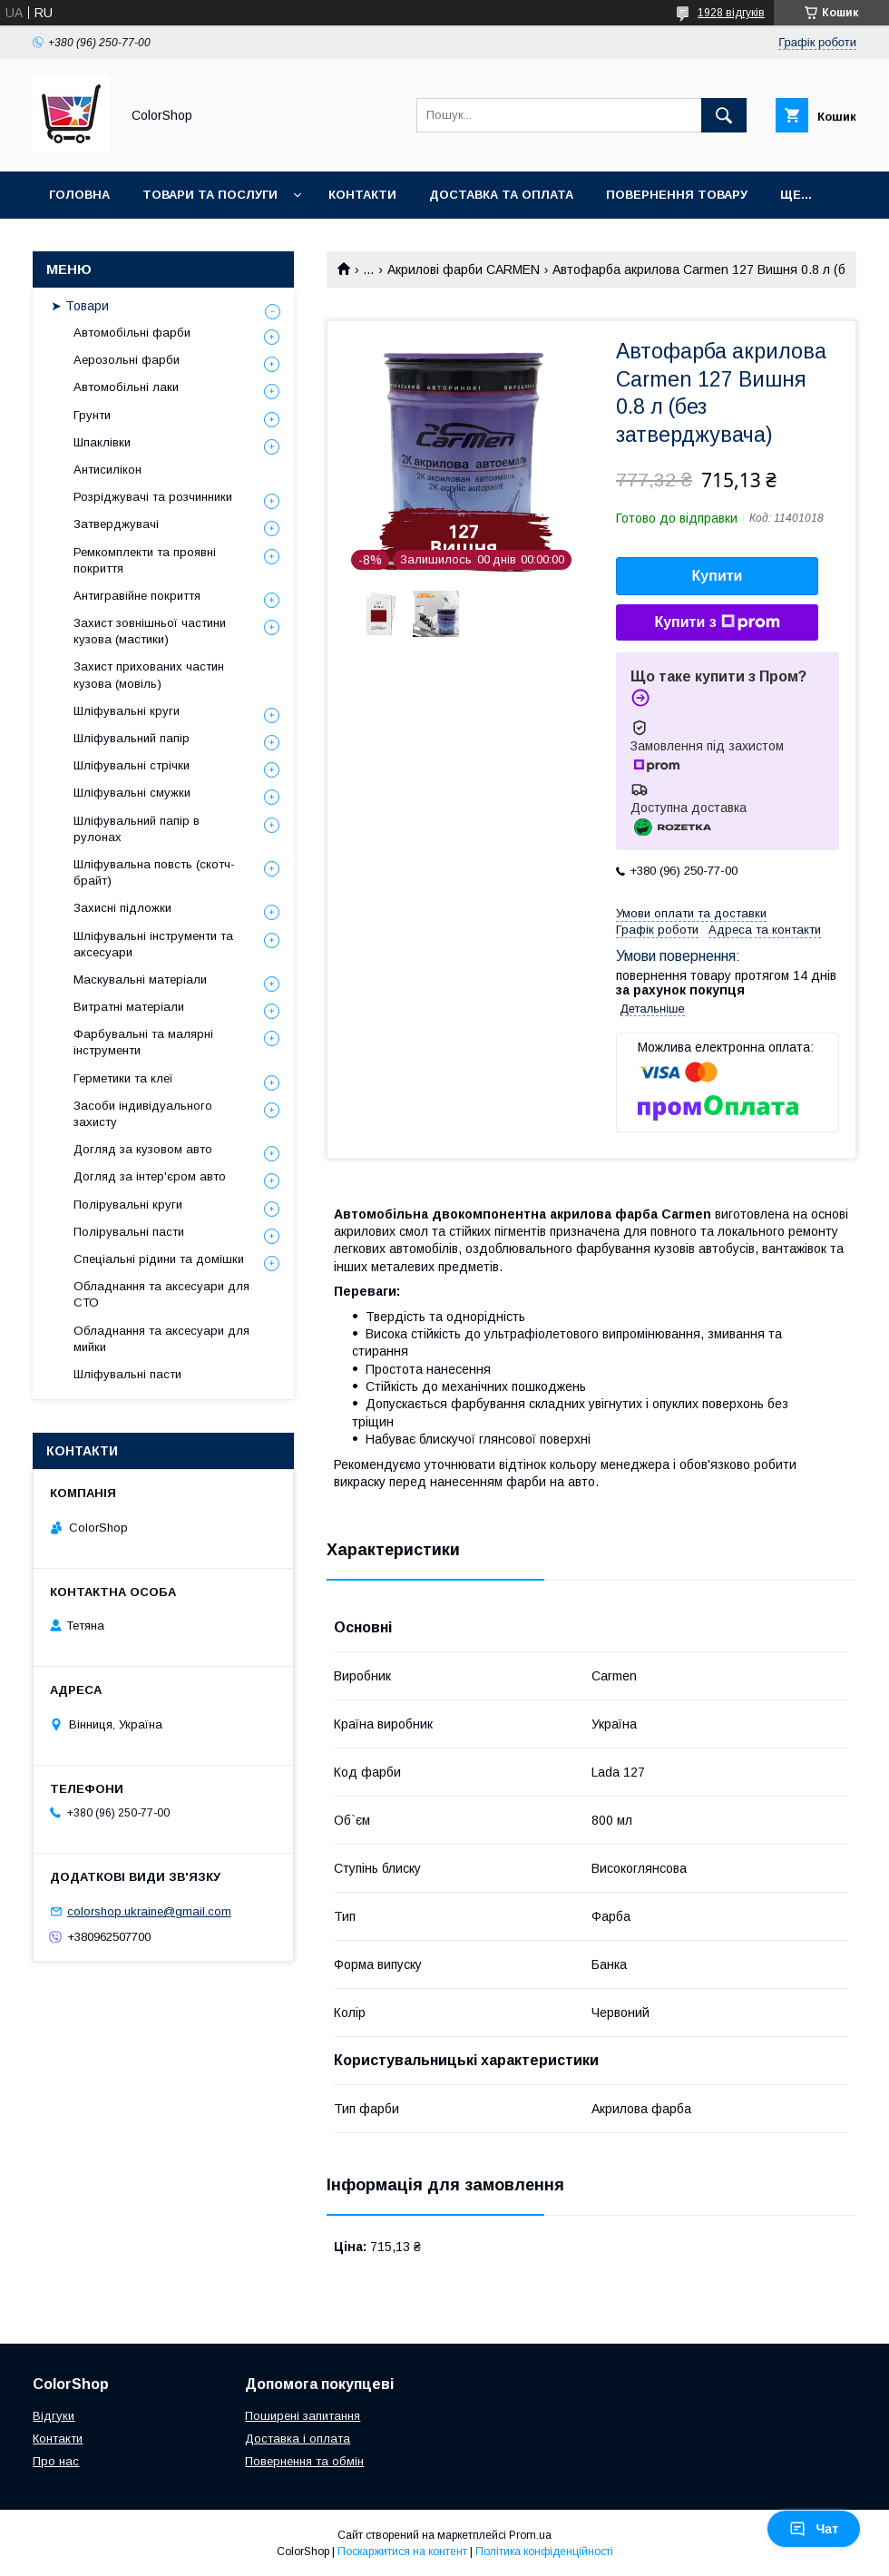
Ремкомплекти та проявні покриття (144, 560)
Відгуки (53, 2416)
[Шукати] (724, 115)
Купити (717, 575)
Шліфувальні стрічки (131, 765)
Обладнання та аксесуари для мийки (161, 1339)
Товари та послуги (210, 194)
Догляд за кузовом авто (142, 1149)
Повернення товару (676, 194)
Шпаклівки (102, 442)
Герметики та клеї (123, 1078)
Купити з (716, 622)
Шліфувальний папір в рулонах (136, 829)
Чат (813, 2529)
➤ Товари (80, 306)
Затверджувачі (116, 524)
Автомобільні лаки (126, 387)
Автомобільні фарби (131, 332)
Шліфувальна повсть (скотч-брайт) (154, 872)
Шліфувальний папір (131, 738)
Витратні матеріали (128, 1007)
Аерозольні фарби (126, 360)
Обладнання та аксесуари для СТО (161, 1294)
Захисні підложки (122, 908)
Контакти (362, 194)
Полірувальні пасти (128, 1232)
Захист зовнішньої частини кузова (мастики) (149, 631)
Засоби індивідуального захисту (142, 1114)
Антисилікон (107, 469)
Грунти (92, 415)
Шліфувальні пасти (127, 1374)
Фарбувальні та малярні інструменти (143, 1042)
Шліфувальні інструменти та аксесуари (153, 944)
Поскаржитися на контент (402, 2551)
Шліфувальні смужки (131, 792)
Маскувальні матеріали (140, 979)
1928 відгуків (731, 12)
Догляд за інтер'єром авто (149, 1176)
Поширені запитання (302, 2416)
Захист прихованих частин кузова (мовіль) (148, 675)
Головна (79, 194)
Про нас (56, 2461)
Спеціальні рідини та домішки (158, 1259)
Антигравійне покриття (136, 595)
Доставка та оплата (501, 194)
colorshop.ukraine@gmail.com (149, 1911)
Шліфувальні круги (126, 711)
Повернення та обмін (304, 2461)
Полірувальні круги (127, 1204)
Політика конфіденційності (544, 2551)
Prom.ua (530, 2535)
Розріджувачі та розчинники (152, 497)
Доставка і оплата (297, 2438)
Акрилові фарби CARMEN (463, 269)
